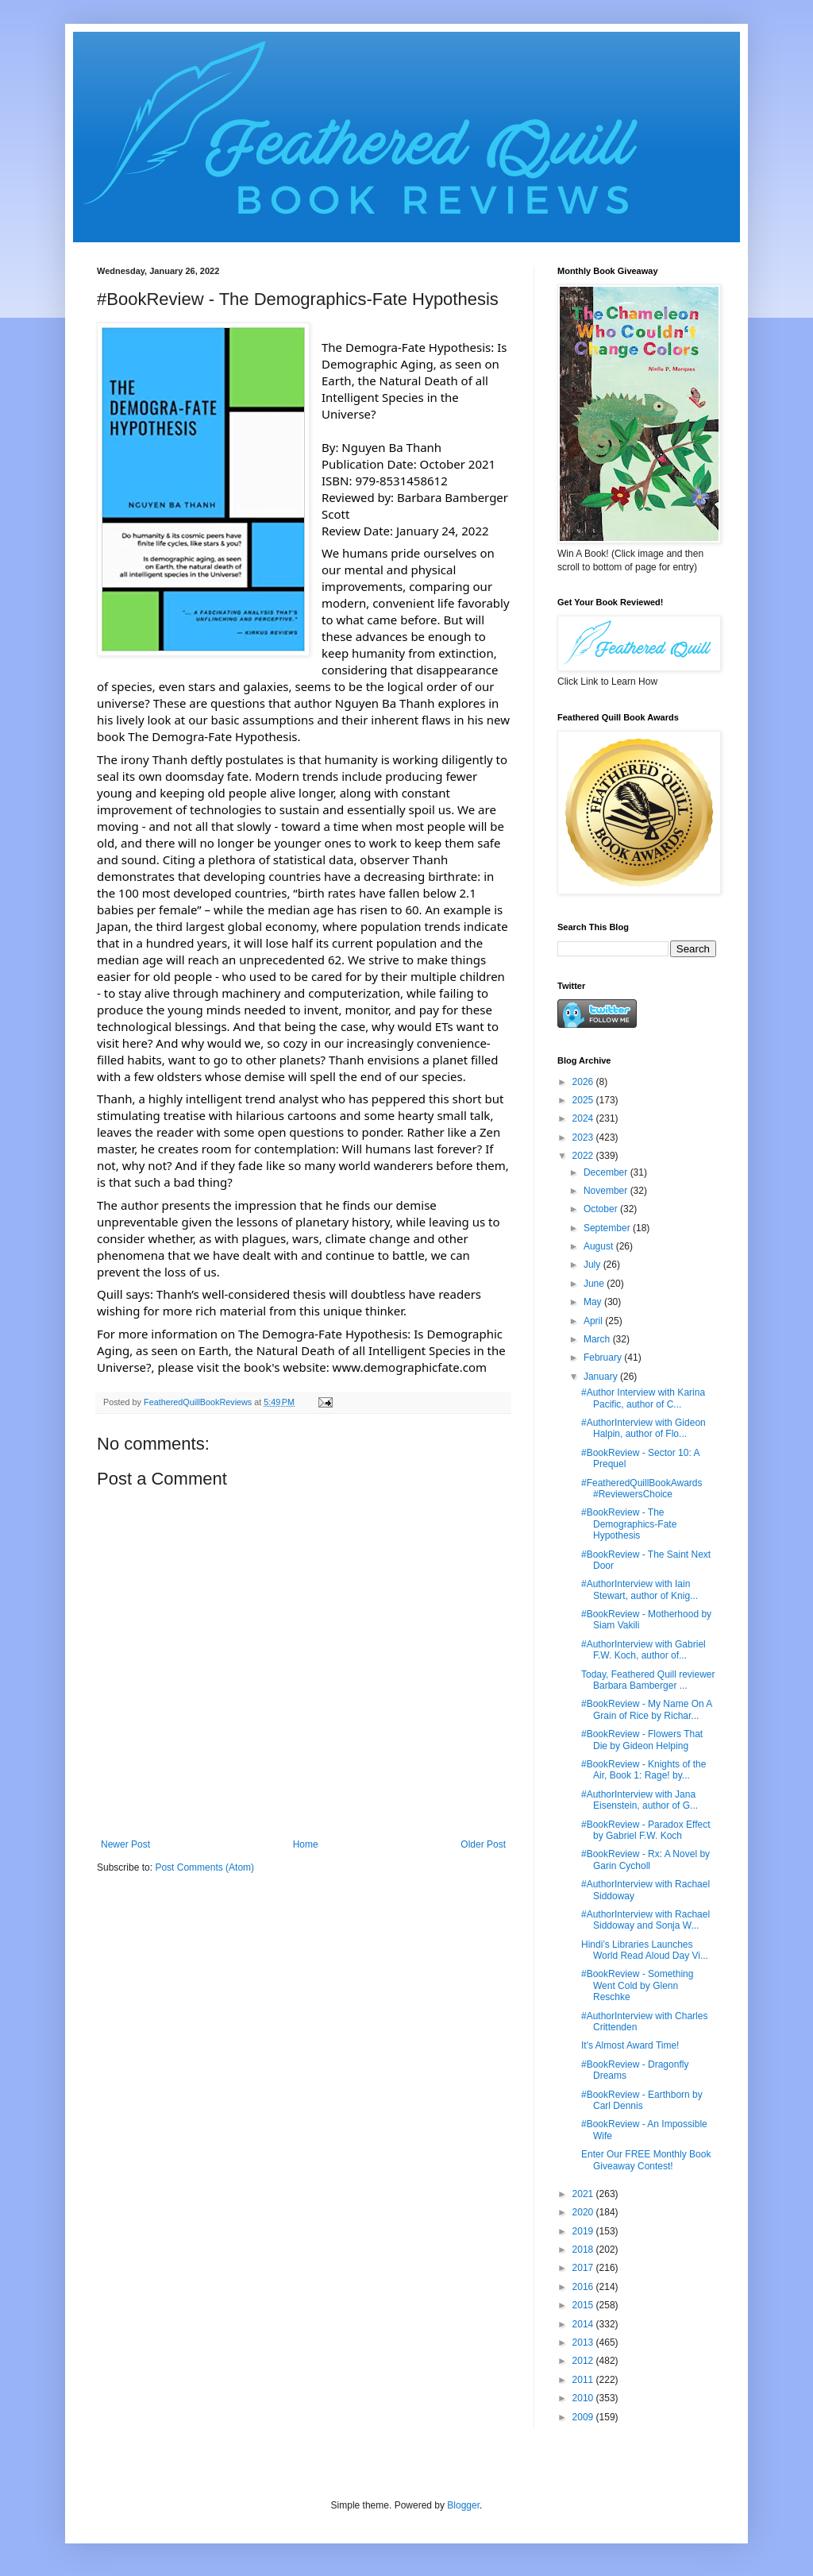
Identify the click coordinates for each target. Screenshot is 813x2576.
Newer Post (125, 1844)
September (608, 1228)
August (600, 1246)
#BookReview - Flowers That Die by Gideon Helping (642, 1739)
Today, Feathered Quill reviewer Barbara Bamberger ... (648, 1680)
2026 (584, 1081)
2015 (584, 2305)
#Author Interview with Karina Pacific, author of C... (643, 1398)
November (607, 1190)
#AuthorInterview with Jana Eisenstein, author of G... (639, 1800)
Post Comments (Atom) (204, 1867)
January (602, 1376)
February (604, 1357)
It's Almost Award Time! (630, 2045)
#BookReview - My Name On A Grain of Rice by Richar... (646, 1709)
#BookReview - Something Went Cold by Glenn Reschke (637, 1985)
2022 (584, 1155)
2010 (584, 2398)
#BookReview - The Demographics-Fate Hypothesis (628, 1524)
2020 (584, 2212)
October (602, 1209)
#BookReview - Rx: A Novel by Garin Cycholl (645, 1859)
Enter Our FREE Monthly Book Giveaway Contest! (646, 2160)
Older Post (483, 1844)
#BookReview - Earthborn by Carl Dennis (642, 2100)
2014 (584, 2324)
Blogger (463, 2505)
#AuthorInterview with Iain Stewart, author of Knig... (639, 1589)
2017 (584, 2267)
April (594, 1321)
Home (305, 1844)
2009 (584, 2417)
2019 (584, 2231)
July (593, 1264)
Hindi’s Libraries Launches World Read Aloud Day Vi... (644, 1950)
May (594, 1301)
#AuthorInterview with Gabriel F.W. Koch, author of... (643, 1650)
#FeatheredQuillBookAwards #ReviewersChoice (642, 1488)
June (595, 1283)
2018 (584, 2249)
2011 (584, 2379)
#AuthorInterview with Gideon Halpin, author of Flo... (643, 1428)
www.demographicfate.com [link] (410, 1367)
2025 (584, 1100)
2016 (584, 2286)
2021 (584, 2193)
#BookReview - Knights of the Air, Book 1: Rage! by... (643, 1770)
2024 (584, 1118)
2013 (584, 2342)
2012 (584, 2360)
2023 (584, 1137)
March (598, 1339)
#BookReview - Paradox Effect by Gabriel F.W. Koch (646, 1830)
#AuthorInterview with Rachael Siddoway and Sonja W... (645, 1920)
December (607, 1172)
